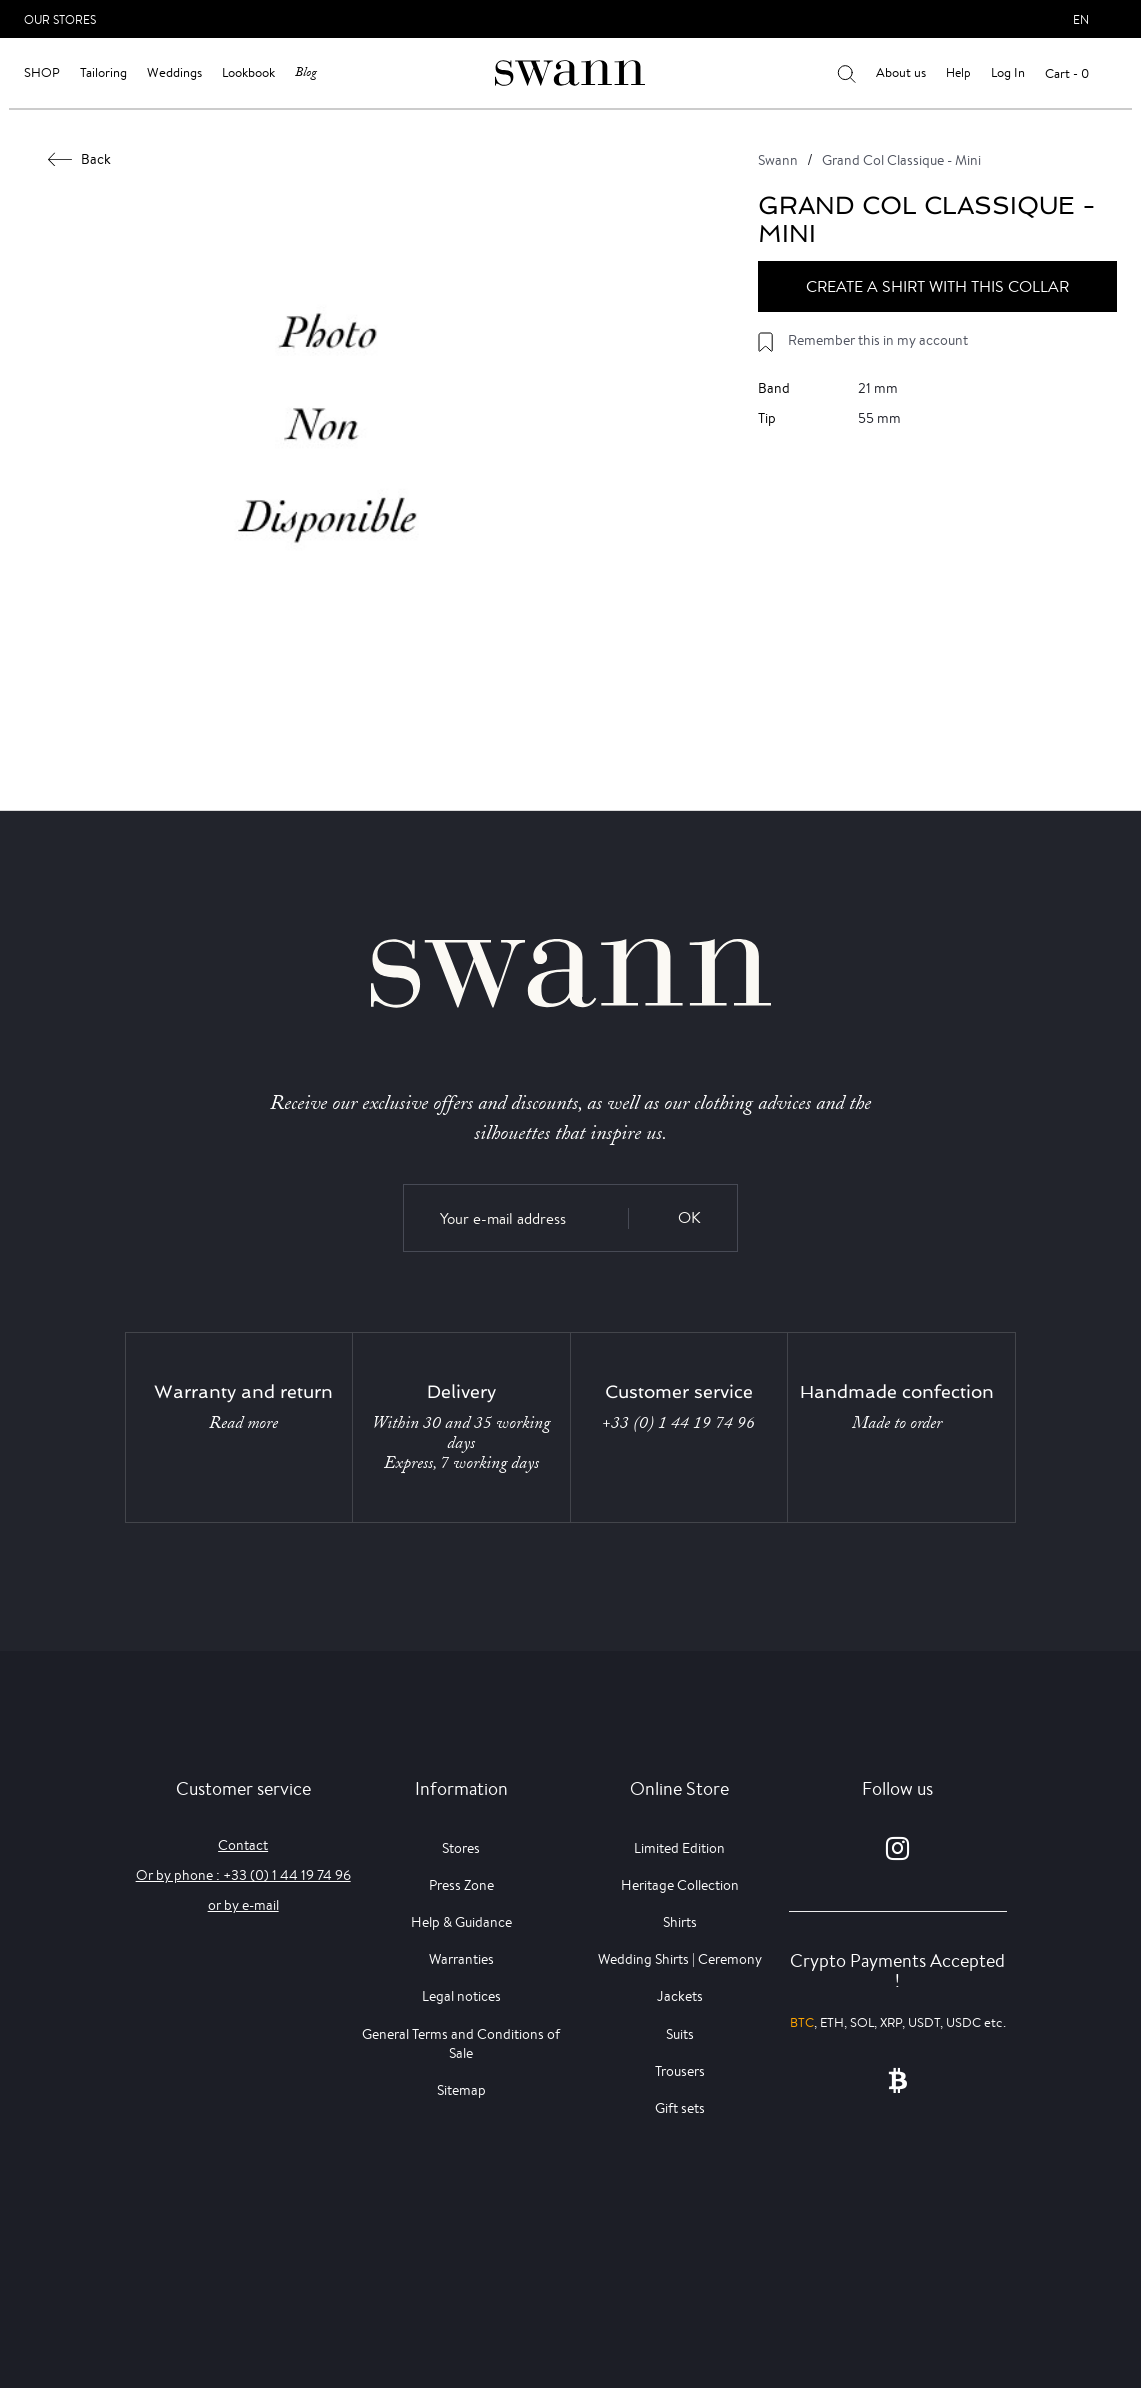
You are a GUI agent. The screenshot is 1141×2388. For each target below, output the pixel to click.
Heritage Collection (680, 1885)
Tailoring (103, 72)
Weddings (174, 72)
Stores (461, 1848)
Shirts (680, 1922)
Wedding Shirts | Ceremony (680, 1959)
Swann (778, 160)
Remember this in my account (878, 340)
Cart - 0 (1067, 73)
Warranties (461, 1959)
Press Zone (461, 1885)
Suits (680, 2034)
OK (689, 1217)
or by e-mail (243, 1905)
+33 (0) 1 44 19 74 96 (678, 1423)
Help (958, 72)
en (1081, 19)
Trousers (680, 2071)
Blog (306, 72)
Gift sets (680, 2108)
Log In (1008, 72)
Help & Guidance (461, 1922)
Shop (42, 72)
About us (901, 72)
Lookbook (248, 72)
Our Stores (60, 19)
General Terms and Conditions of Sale (461, 2043)
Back (80, 159)
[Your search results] (846, 73)
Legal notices (461, 1996)
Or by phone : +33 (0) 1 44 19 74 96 (243, 1875)
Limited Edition (679, 1848)
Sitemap (461, 2090)
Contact (243, 1845)
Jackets (680, 1996)
